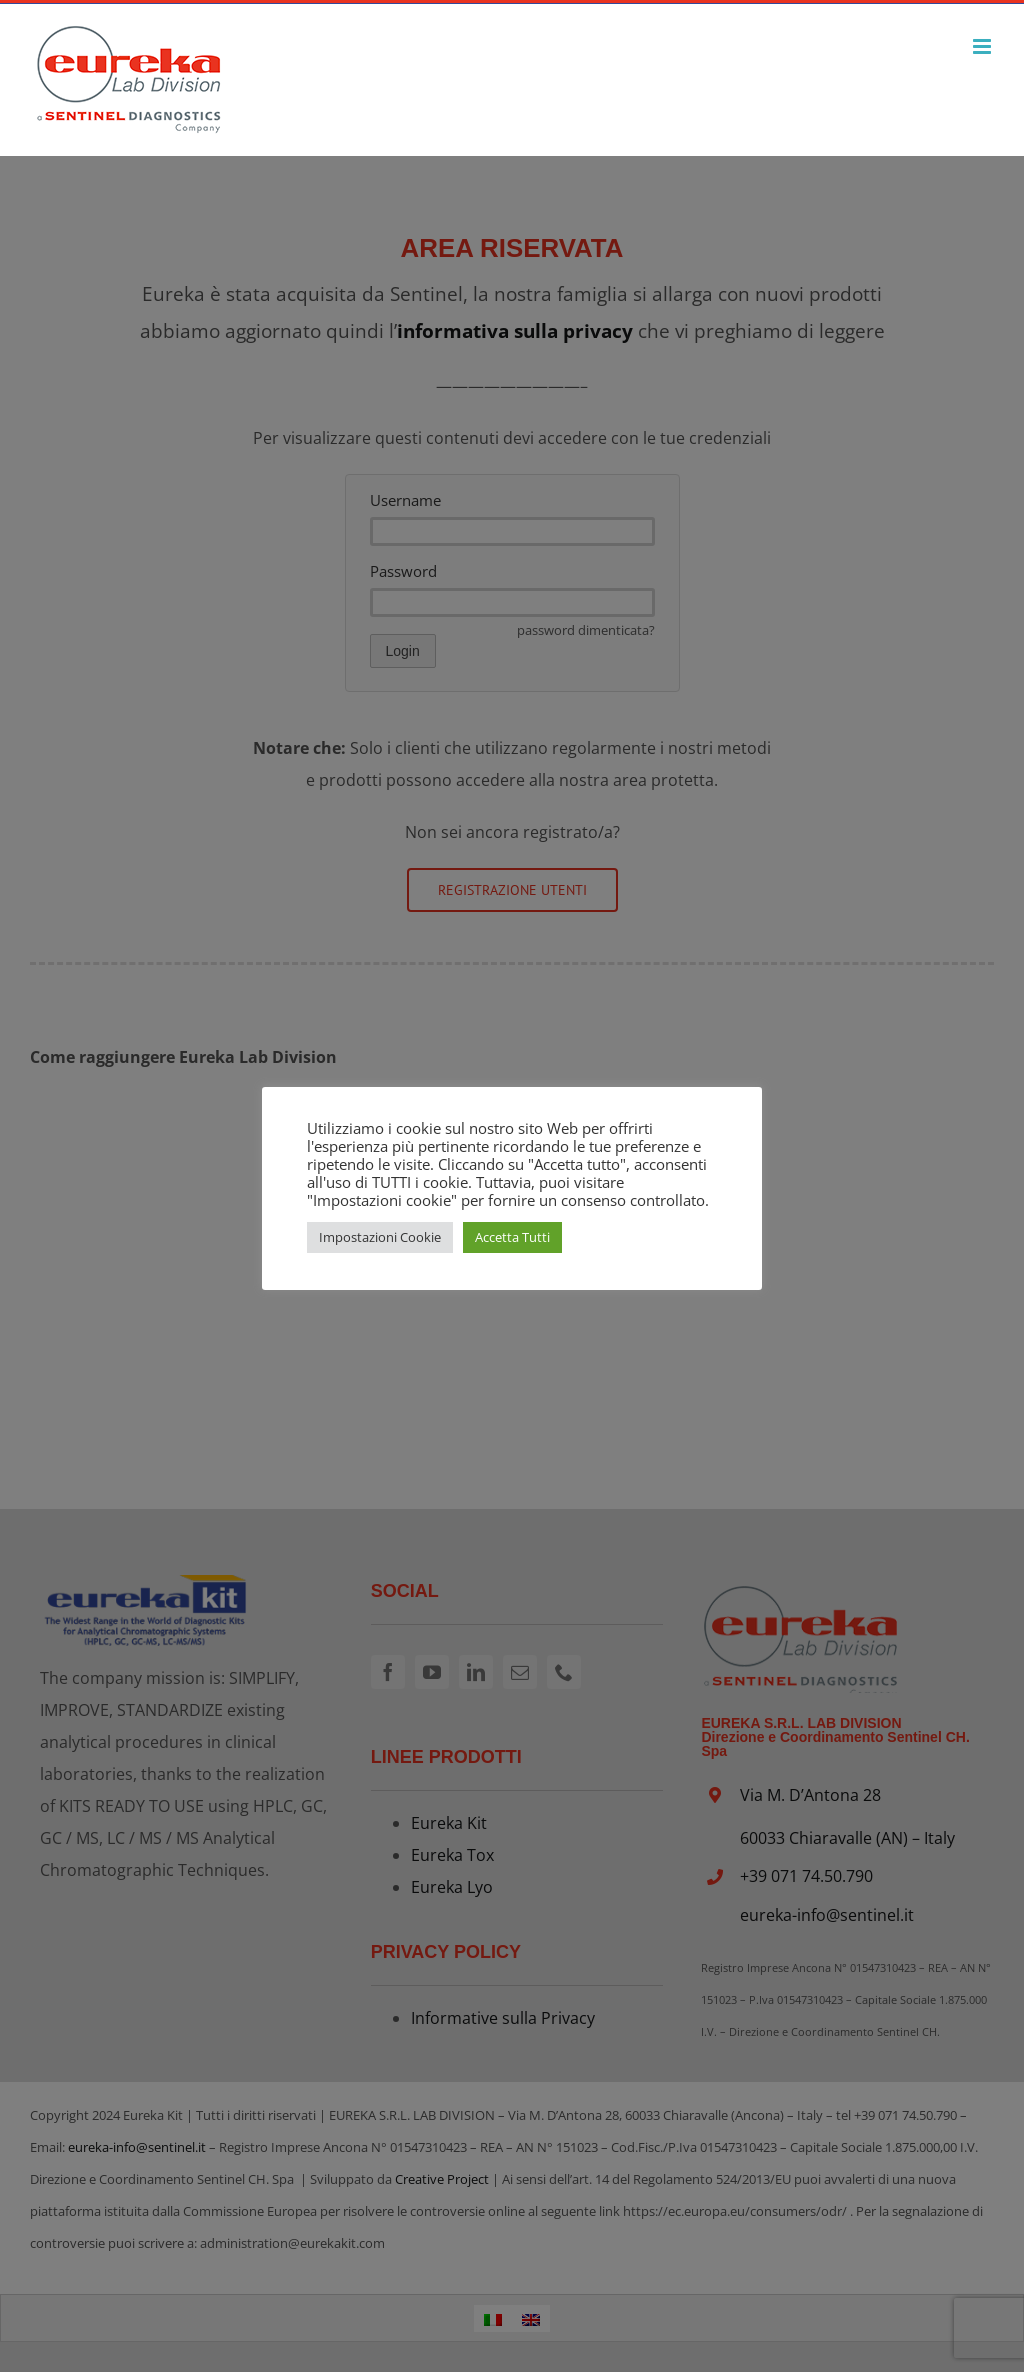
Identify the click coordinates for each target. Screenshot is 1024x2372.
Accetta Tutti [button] (512, 1237)
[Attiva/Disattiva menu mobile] (983, 46)
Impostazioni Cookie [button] (380, 1237)
